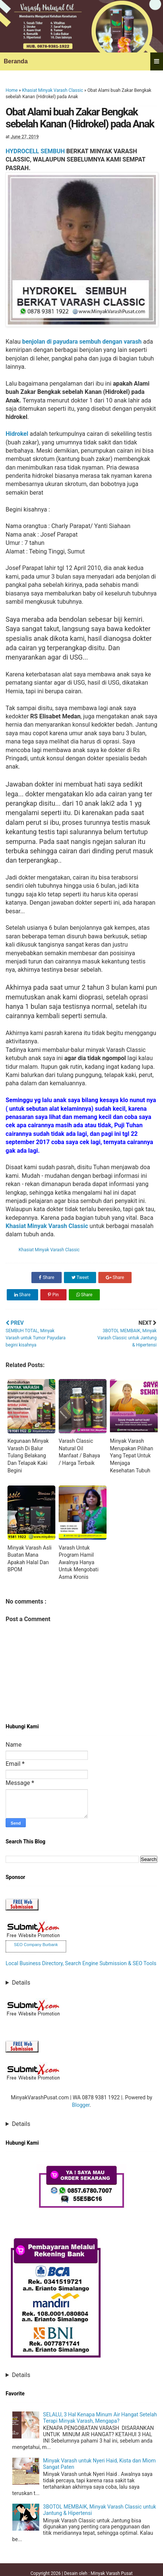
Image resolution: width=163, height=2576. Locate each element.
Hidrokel (17, 433)
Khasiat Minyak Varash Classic (52, 90)
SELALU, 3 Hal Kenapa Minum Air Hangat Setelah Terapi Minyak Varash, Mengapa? (100, 2417)
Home (12, 90)
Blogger (81, 2105)
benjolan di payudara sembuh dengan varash (82, 341)
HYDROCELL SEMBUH (35, 151)
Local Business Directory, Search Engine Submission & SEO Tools (81, 1963)
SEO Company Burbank (36, 1944)
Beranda (16, 61)
